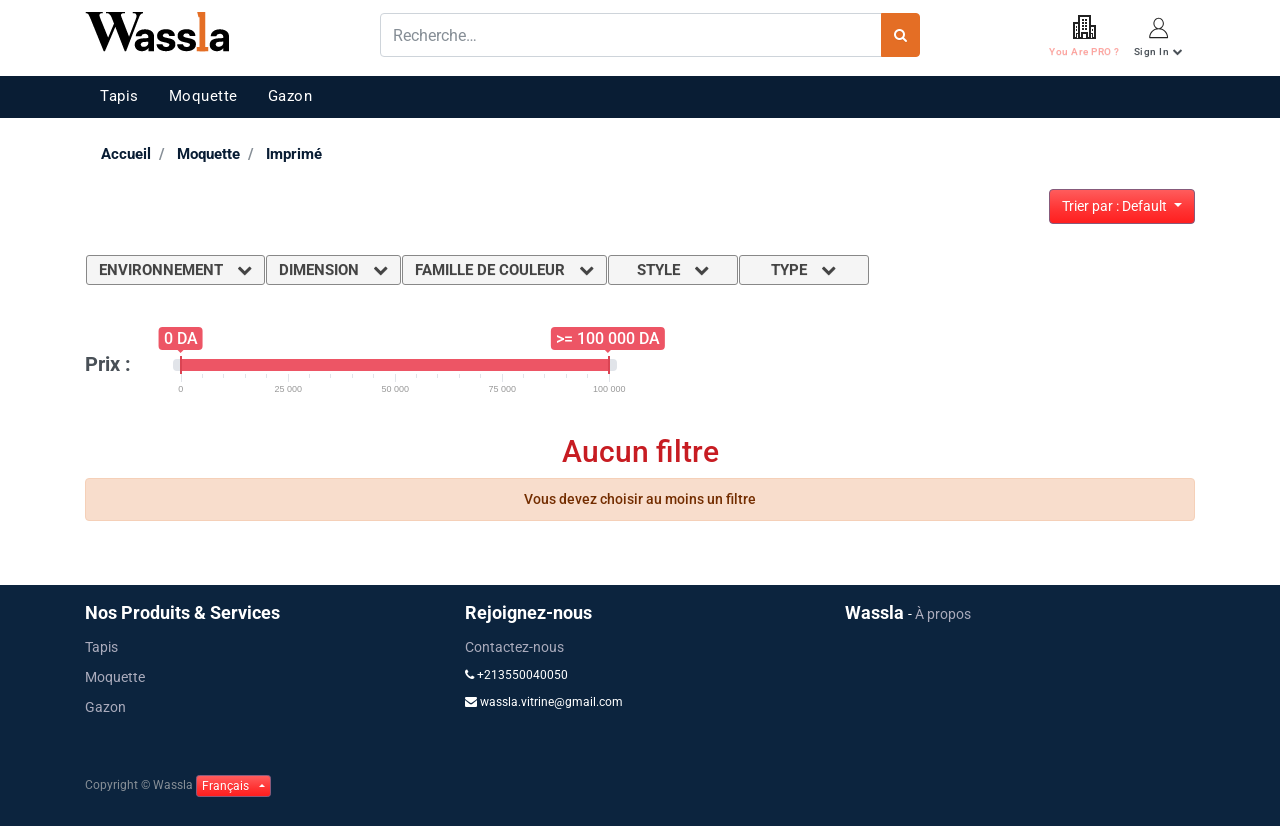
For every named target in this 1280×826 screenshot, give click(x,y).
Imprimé (294, 154)
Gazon (290, 96)
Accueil (126, 154)
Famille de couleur (504, 270)
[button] (1122, 206)
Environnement (175, 270)
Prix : (108, 364)
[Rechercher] (900, 35)
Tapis (119, 96)
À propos (943, 614)
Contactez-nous (514, 647)
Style (673, 270)
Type (803, 270)
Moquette (203, 96)
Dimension (333, 270)
